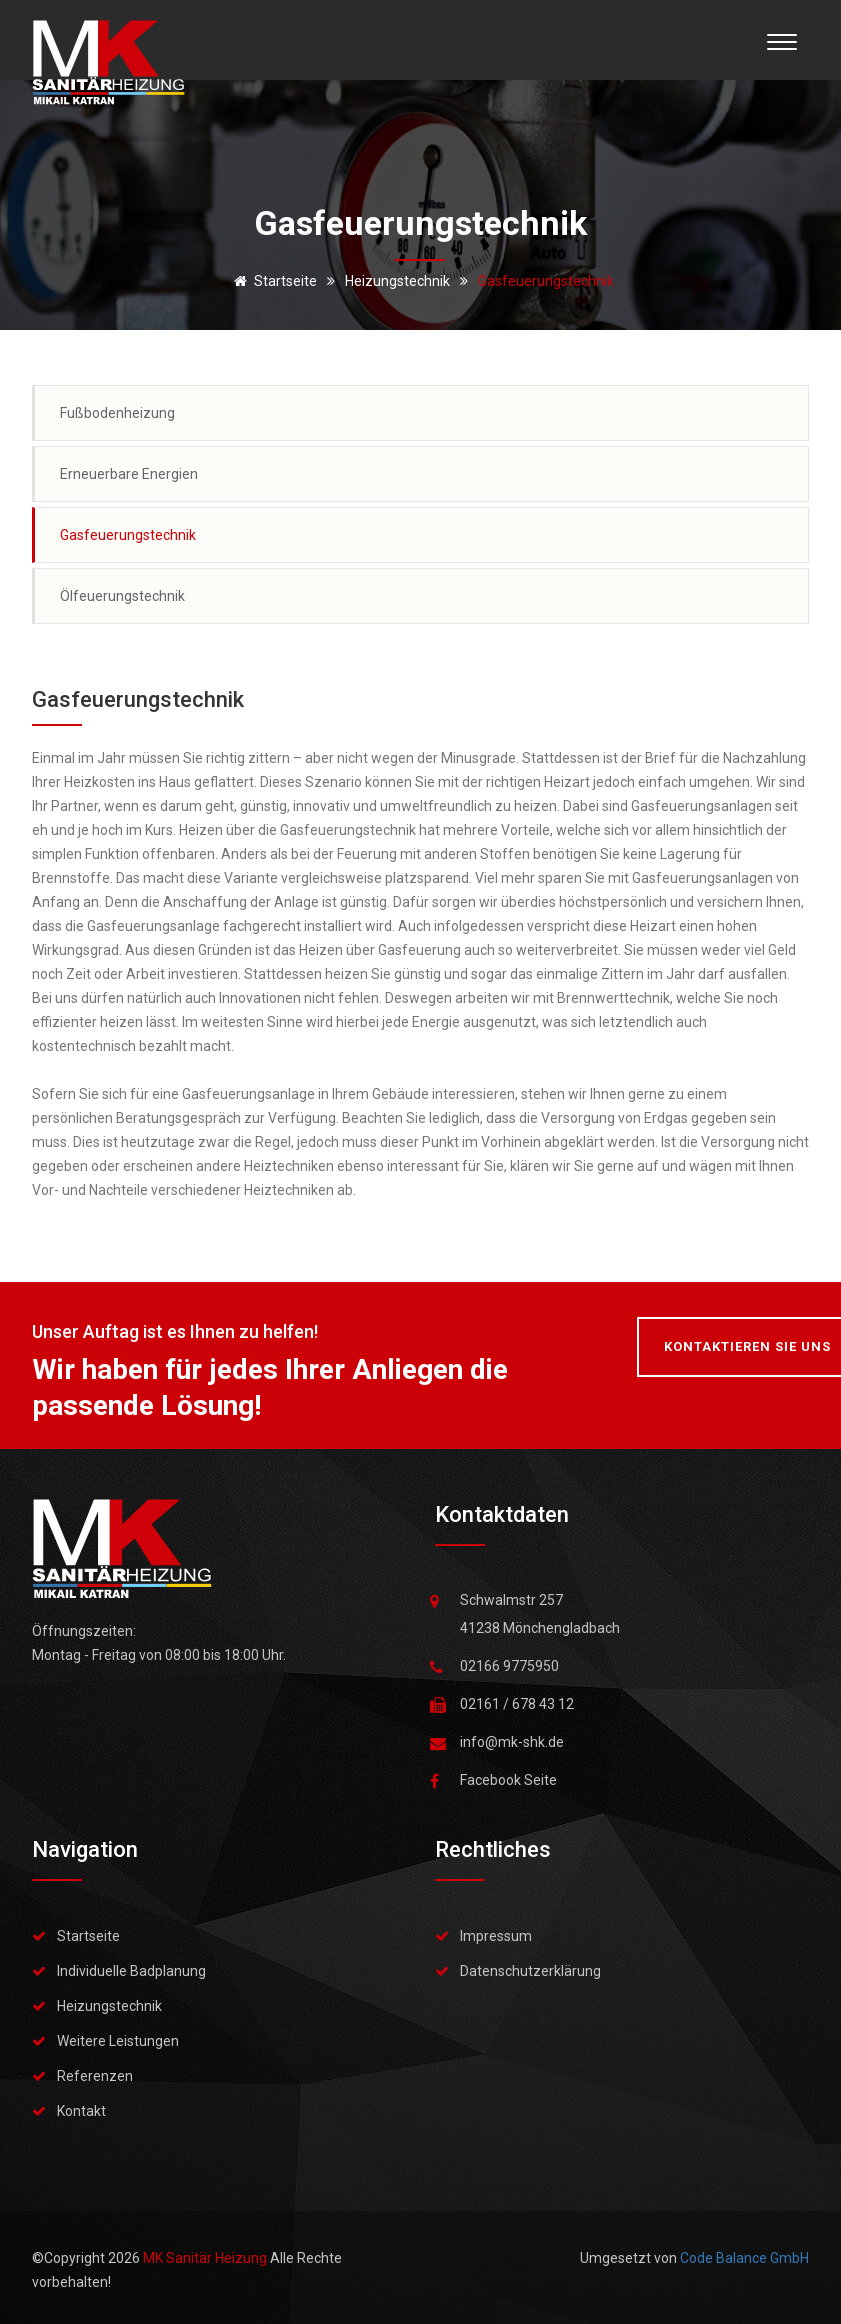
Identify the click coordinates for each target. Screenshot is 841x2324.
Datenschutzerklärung (530, 1971)
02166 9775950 (509, 1666)
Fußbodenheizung (117, 413)
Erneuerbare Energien (129, 474)
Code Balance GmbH (744, 2258)
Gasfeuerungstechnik (128, 535)
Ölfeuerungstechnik (122, 596)
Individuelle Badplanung (131, 1971)
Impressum (496, 1936)
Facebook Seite (508, 1780)
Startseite (272, 281)
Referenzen (95, 2076)
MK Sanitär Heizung (206, 2258)
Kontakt (81, 2111)
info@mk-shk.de (512, 1742)
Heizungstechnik (109, 2006)
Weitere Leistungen (118, 2041)
